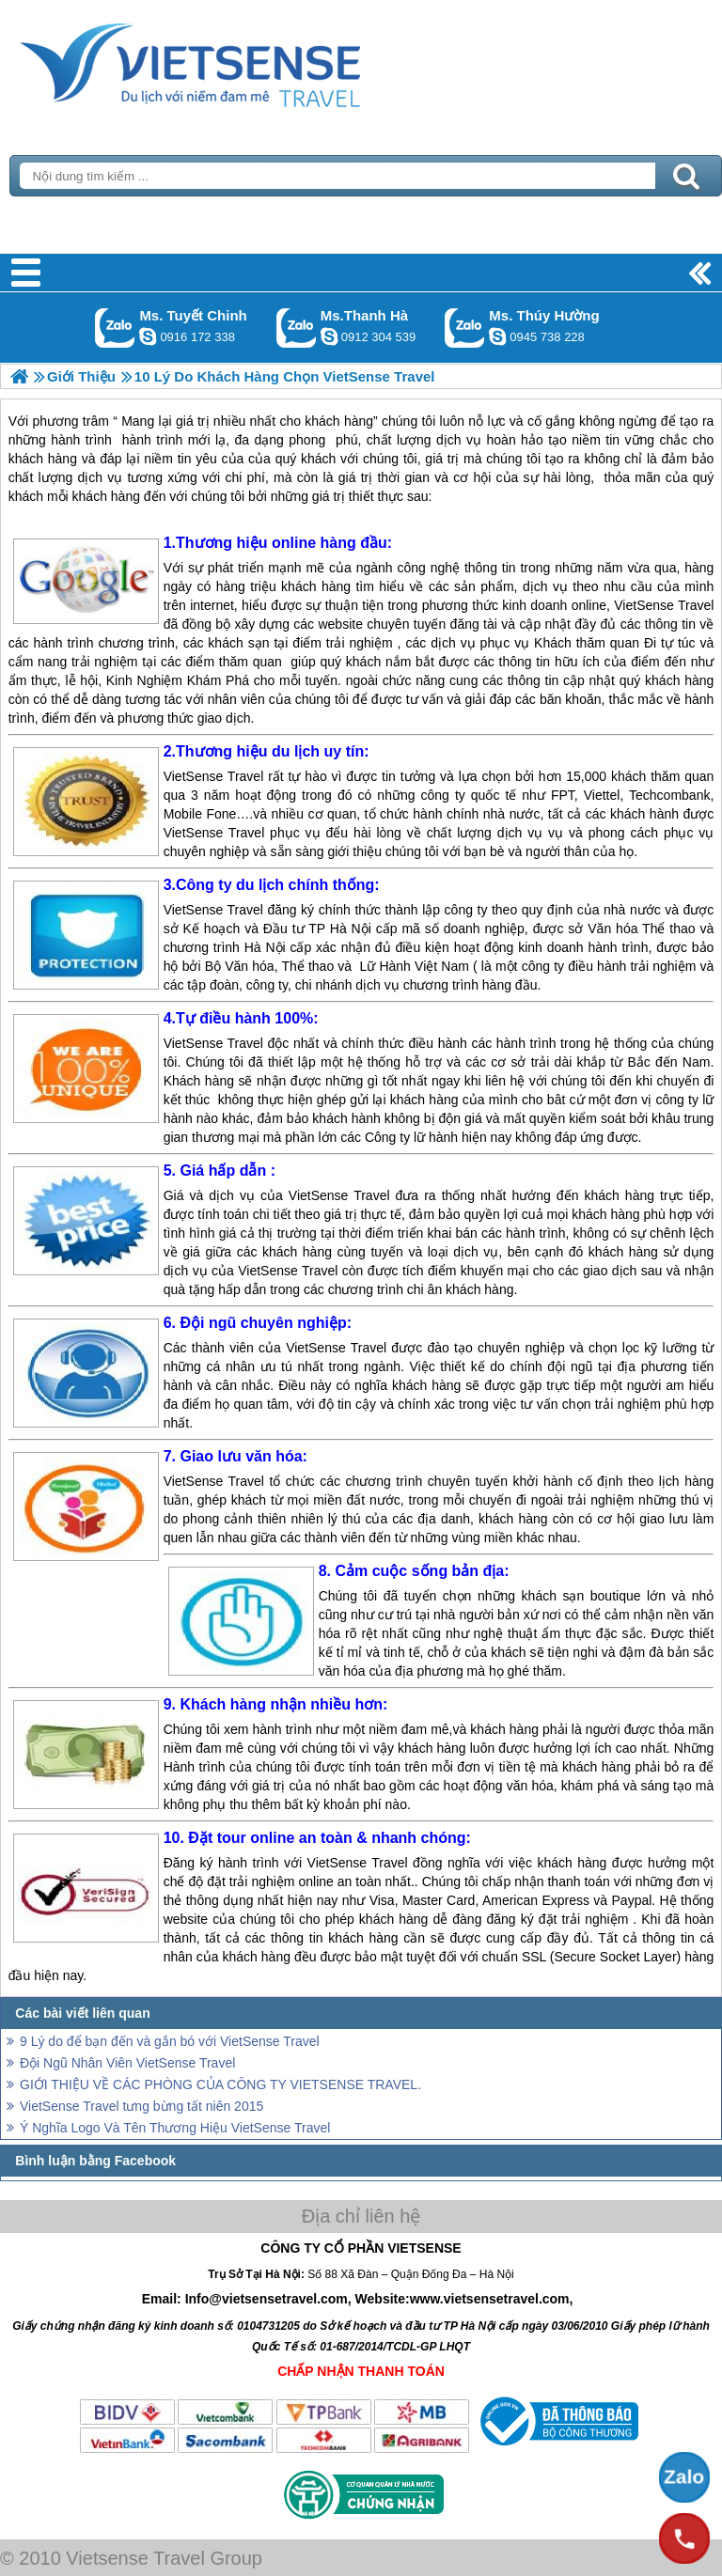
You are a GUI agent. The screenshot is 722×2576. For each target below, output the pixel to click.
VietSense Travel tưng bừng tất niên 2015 (141, 2106)
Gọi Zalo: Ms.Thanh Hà (296, 327)
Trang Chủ (237, 61)
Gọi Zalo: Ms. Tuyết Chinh (115, 327)
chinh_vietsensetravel (147, 336)
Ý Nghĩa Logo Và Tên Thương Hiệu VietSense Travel (175, 2127)
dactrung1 (497, 336)
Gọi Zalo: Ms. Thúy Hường (465, 327)
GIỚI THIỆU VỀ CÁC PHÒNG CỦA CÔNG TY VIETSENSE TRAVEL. (220, 2084)
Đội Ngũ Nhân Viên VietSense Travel (127, 2062)
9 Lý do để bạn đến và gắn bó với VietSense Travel (170, 2041)
